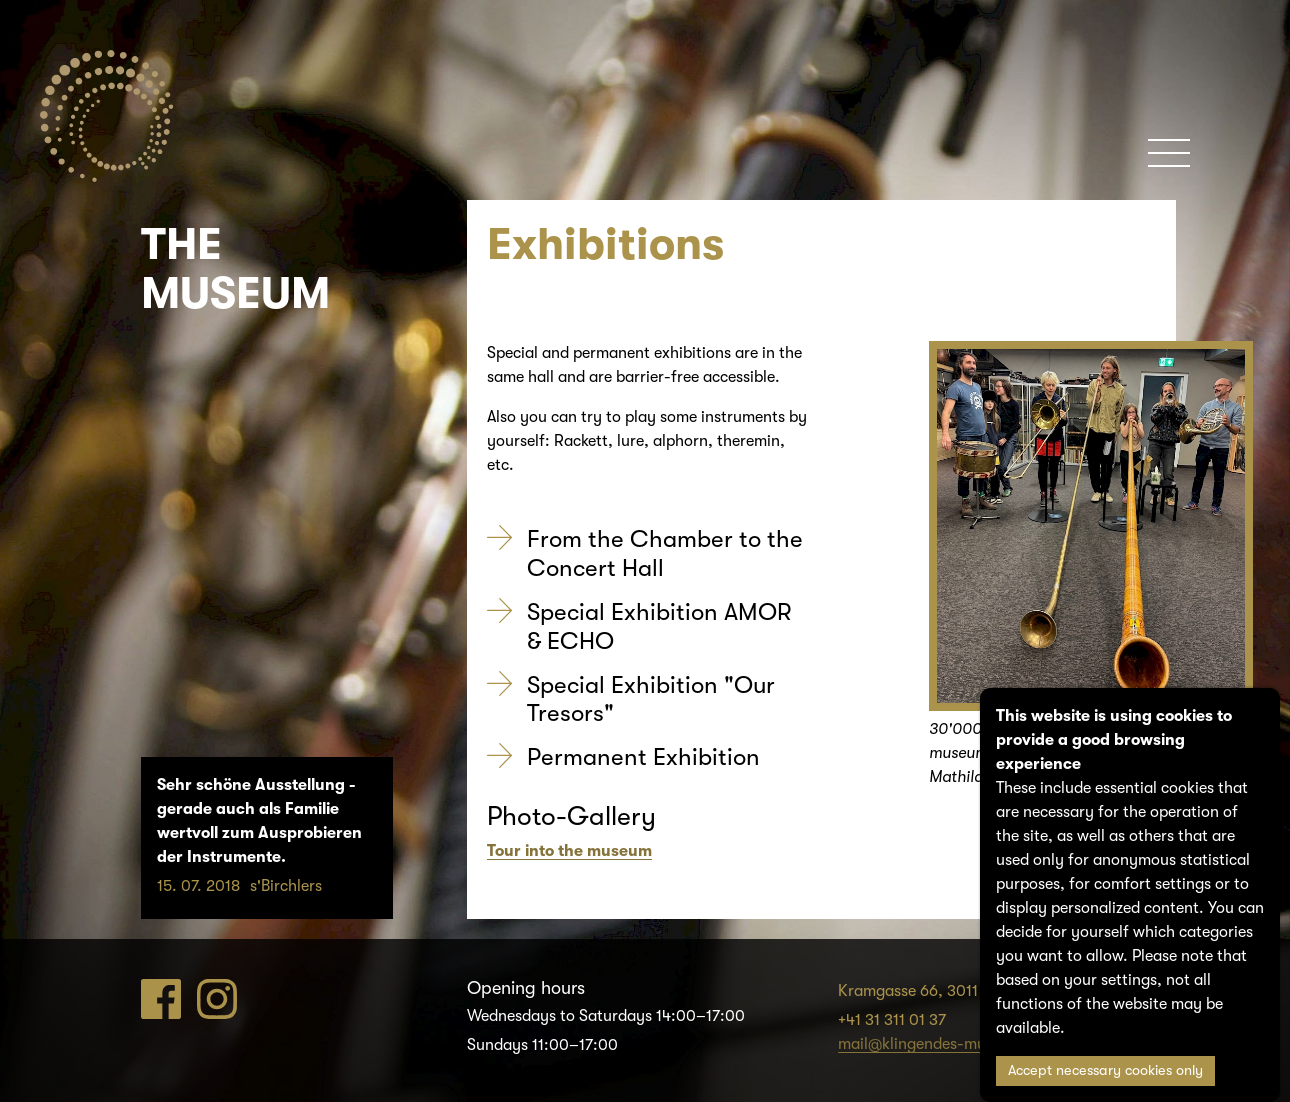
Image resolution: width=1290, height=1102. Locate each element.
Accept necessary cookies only (1105, 1070)
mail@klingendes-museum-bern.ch (961, 1044)
